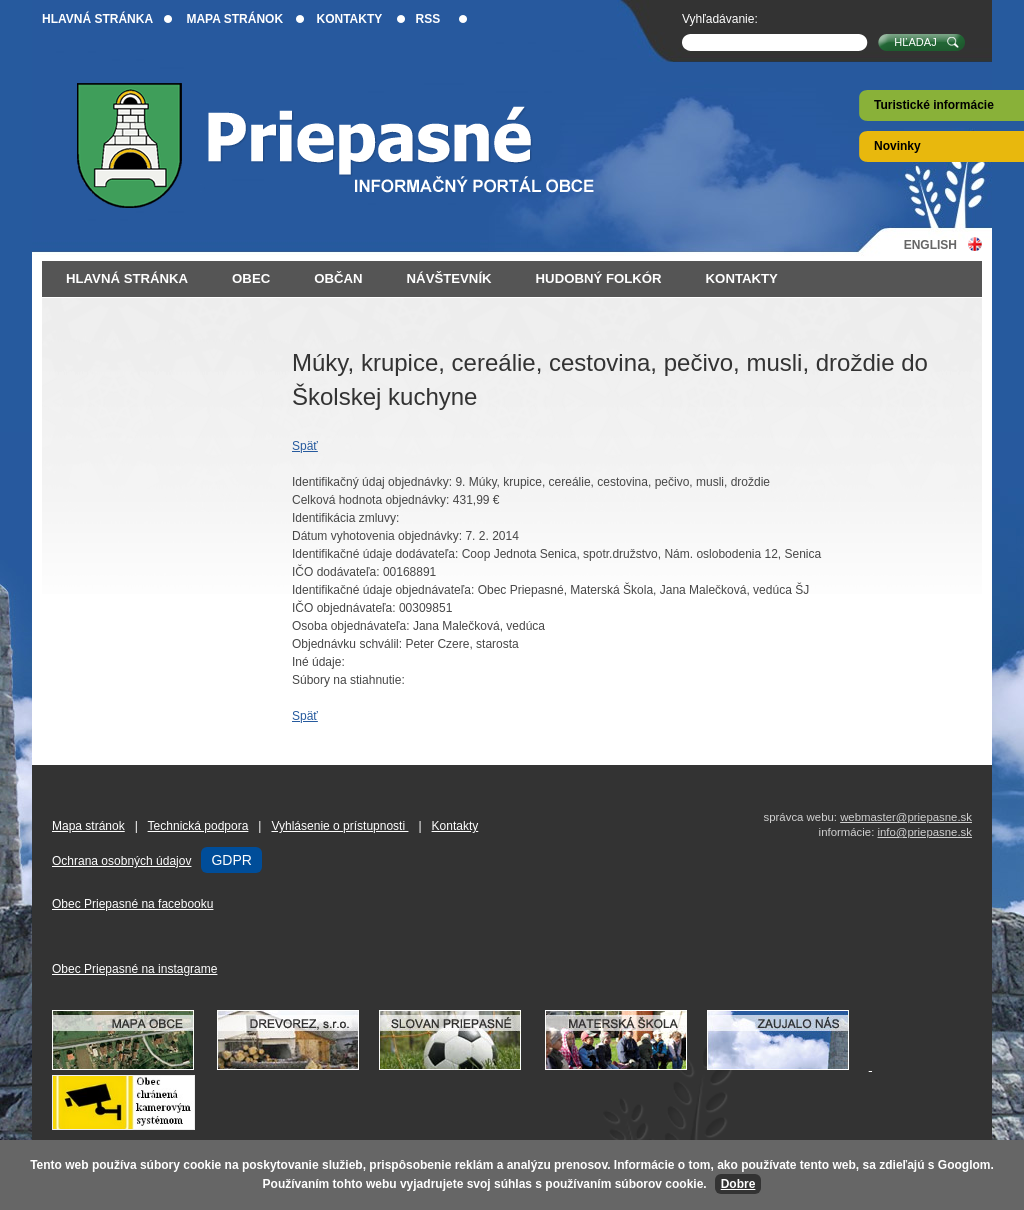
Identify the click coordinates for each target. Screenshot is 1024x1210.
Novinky (897, 146)
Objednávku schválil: (347, 644)
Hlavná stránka (97, 19)
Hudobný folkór (599, 278)
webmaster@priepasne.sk (906, 817)
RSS (428, 19)
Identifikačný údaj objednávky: (372, 482)
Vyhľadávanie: (720, 19)
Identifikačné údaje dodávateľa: (375, 554)
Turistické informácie (934, 105)
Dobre (738, 1184)
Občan (338, 278)
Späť (305, 446)
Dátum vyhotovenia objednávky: (377, 536)
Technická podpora (198, 826)
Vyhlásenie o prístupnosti (339, 826)
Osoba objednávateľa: (351, 626)
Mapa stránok (234, 19)
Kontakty (349, 19)
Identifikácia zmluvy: (345, 518)
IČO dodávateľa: (336, 572)
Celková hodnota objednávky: (370, 500)
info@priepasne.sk (924, 832)
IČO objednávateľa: (344, 608)
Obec (251, 278)
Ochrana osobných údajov (121, 861)
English (930, 244)
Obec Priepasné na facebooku (132, 904)
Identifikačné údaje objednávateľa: (383, 590)
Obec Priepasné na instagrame (134, 969)
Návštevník (449, 278)
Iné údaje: (318, 662)
